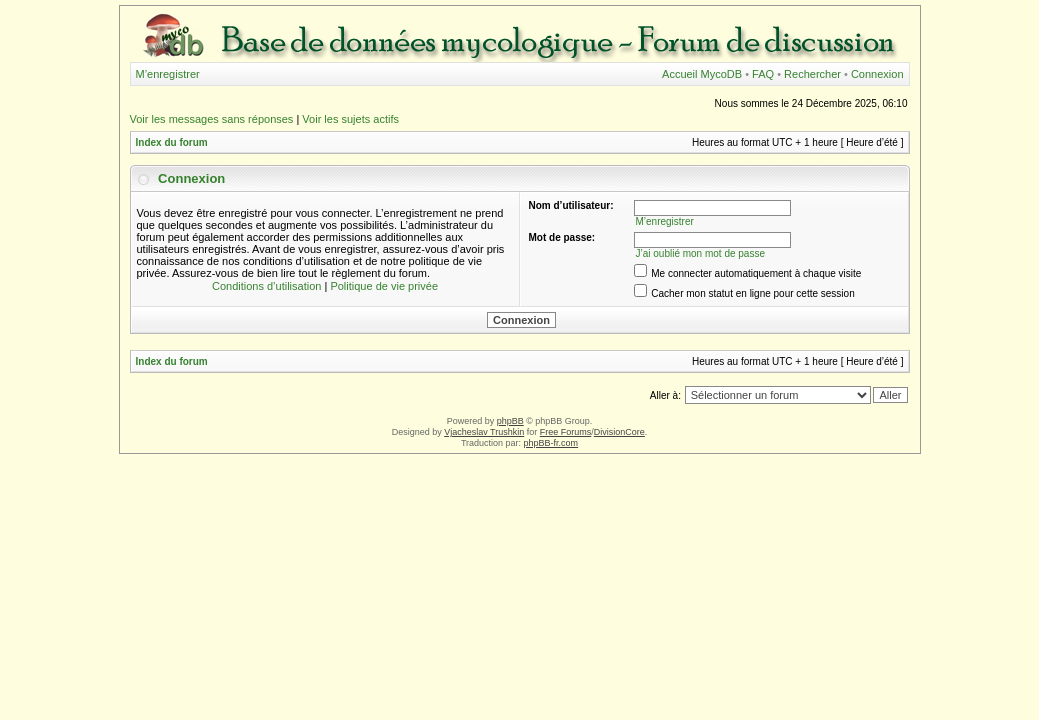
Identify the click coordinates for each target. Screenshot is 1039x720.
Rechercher (812, 74)
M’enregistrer (168, 74)
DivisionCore (619, 432)
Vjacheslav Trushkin (484, 432)
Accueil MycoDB (702, 74)
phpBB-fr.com (551, 443)
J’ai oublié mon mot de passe (700, 253)
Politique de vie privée (384, 286)
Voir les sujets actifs (350, 119)
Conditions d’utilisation (266, 286)
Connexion (877, 74)
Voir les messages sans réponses (212, 119)
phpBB (510, 421)
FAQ (763, 74)
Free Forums (566, 432)
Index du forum (172, 142)
